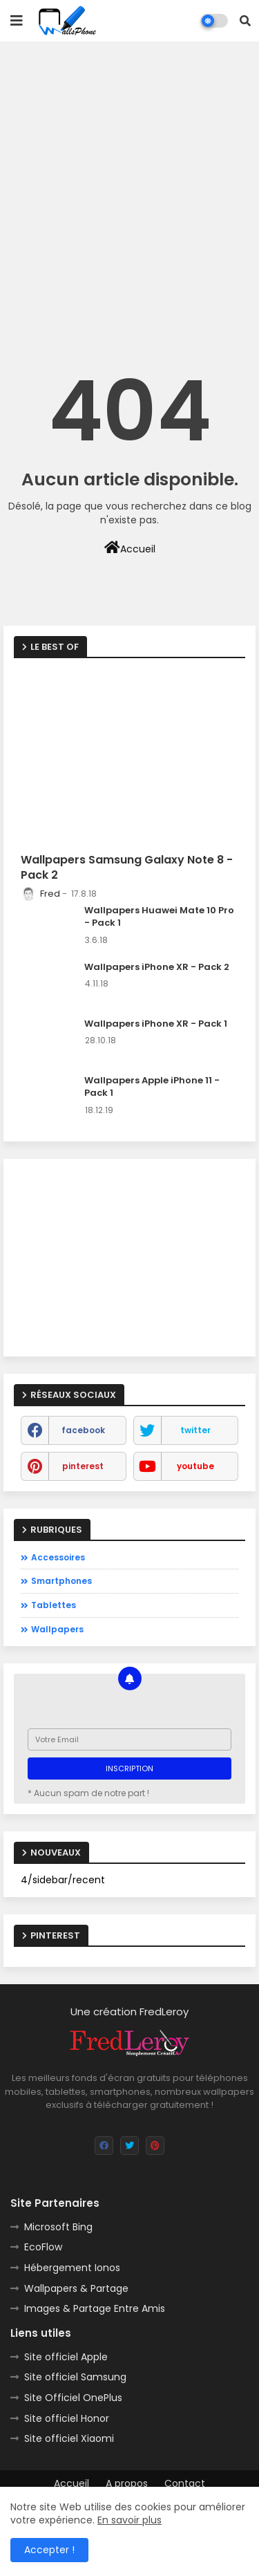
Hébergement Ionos (72, 2268)
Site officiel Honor (66, 2418)
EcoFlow (43, 2247)
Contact (184, 2483)
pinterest (83, 1466)
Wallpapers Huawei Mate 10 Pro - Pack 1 (159, 916)
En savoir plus (129, 2520)
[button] (245, 21)
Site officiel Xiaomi (69, 2438)
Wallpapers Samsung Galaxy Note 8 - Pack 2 (127, 867)
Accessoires (58, 1557)
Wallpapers (57, 1629)
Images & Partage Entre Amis (94, 2308)
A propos (127, 2483)
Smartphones (61, 1581)
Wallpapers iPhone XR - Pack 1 (155, 1024)
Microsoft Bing (58, 2227)
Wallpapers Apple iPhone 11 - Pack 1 (152, 1086)
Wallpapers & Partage (76, 2288)
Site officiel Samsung (75, 2377)
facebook (83, 1430)
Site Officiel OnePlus (73, 2398)
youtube (195, 1466)
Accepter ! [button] (49, 2550)
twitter (195, 1430)
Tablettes (53, 1605)
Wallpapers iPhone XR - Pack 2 (156, 967)
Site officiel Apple (66, 2357)
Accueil (129, 548)
